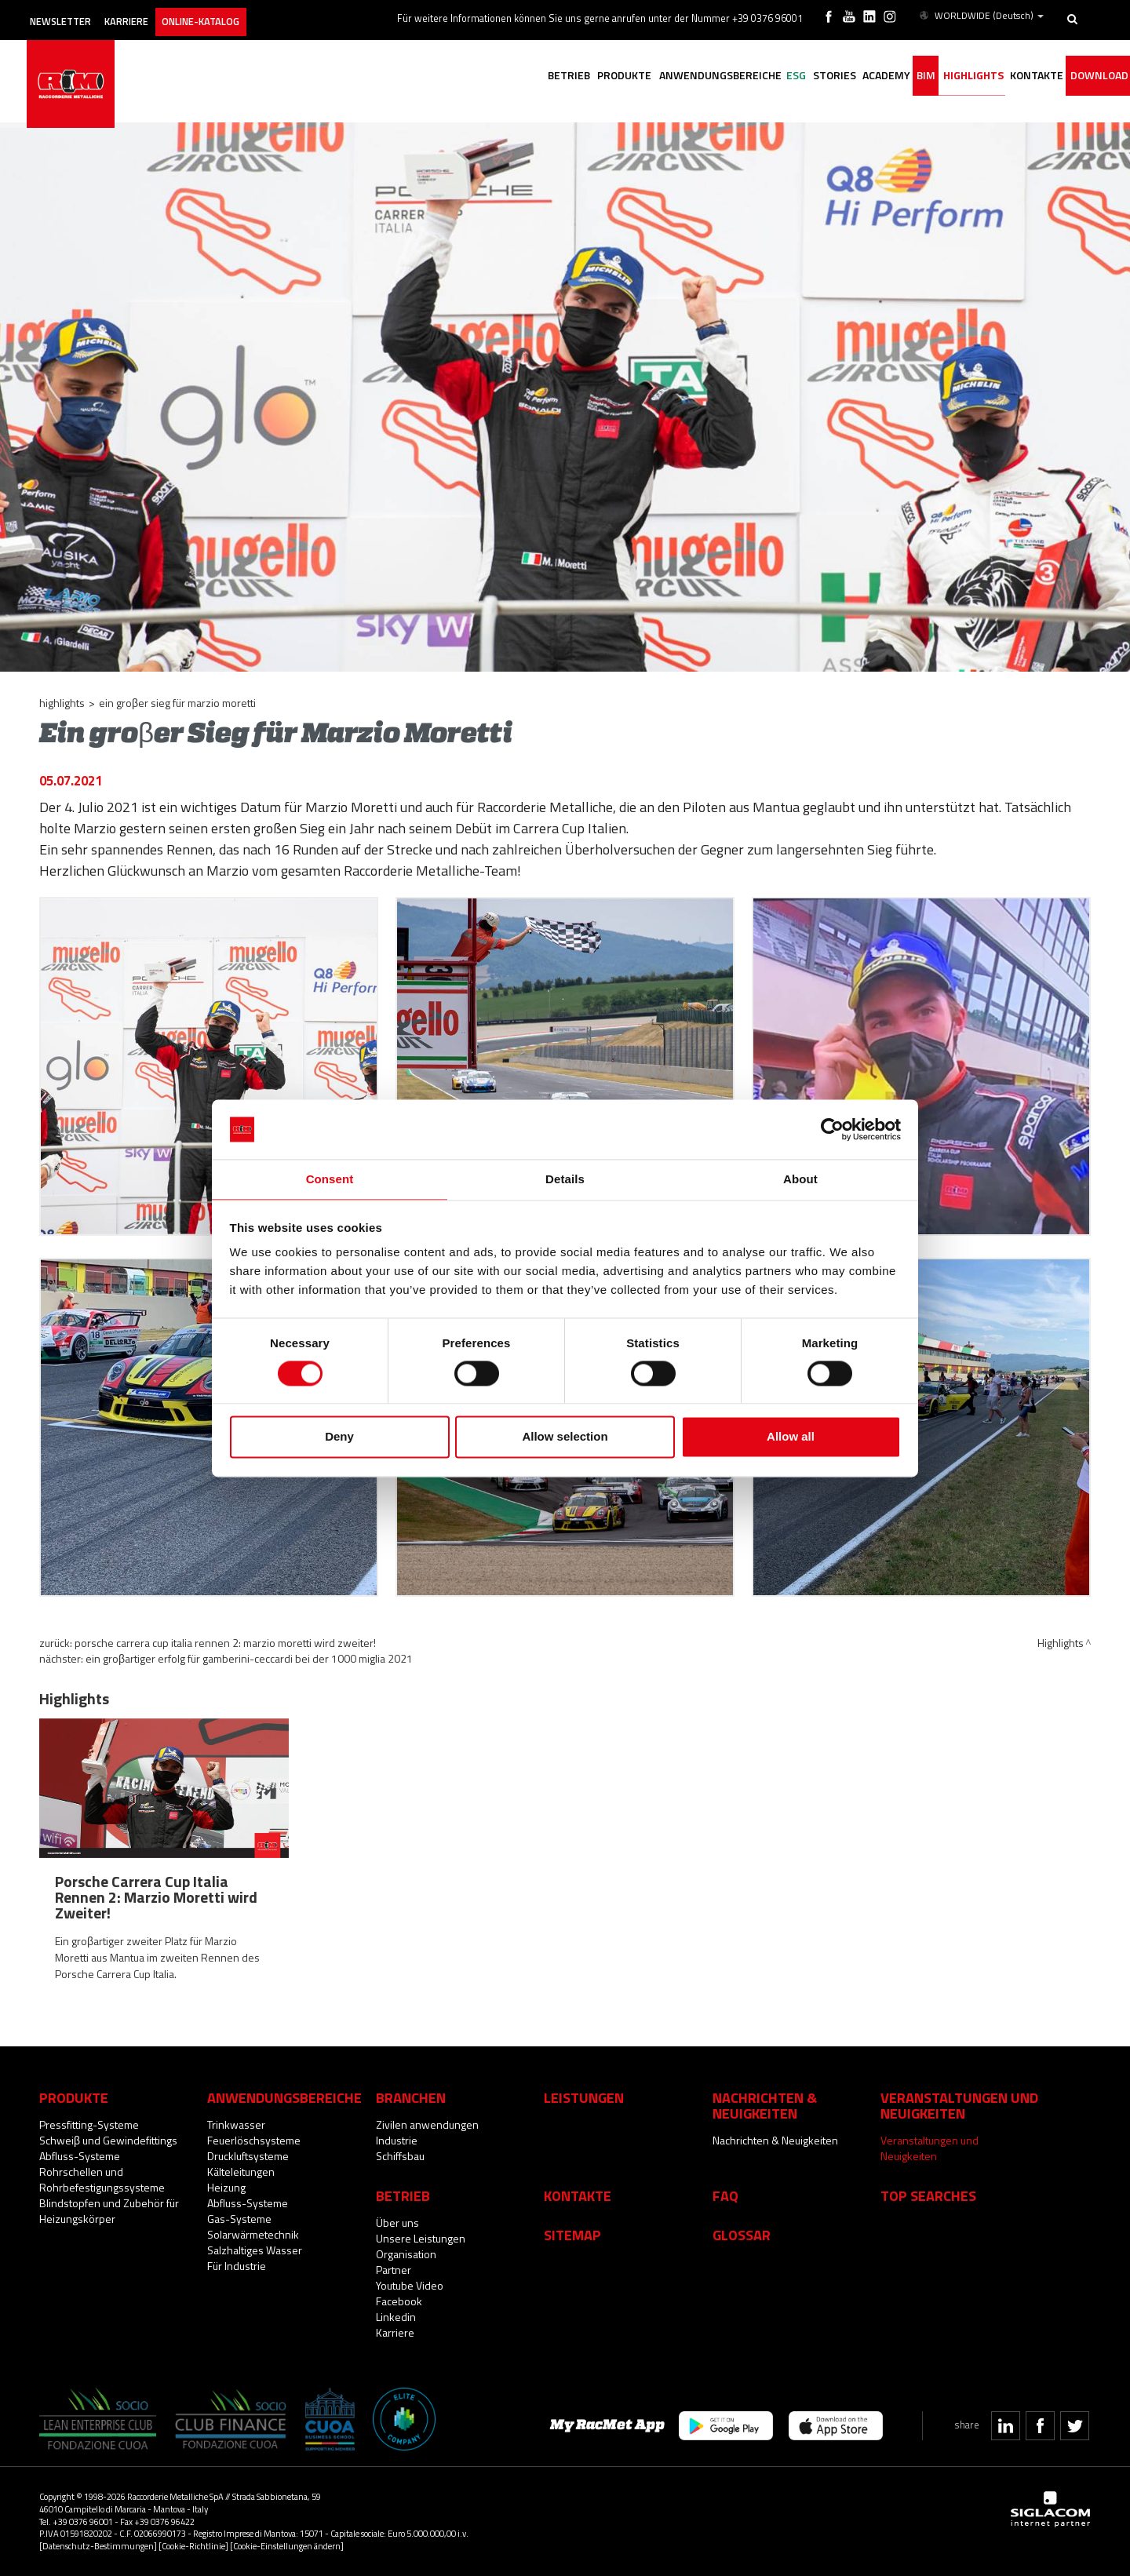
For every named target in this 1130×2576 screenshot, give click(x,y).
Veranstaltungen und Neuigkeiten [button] (959, 2105)
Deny (339, 1438)
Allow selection (564, 1438)
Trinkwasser (236, 2124)
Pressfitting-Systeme (89, 2124)
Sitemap (572, 2235)
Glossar (742, 2235)
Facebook (399, 2301)
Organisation (406, 2254)
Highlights (949, 76)
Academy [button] (845, 76)
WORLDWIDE (983, 14)
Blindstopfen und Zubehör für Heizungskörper (109, 2211)
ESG (736, 76)
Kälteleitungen (241, 2171)
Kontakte (577, 2195)
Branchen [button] (411, 2097)
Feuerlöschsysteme (254, 2140)
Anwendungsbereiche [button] (650, 76)
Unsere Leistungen (420, 2238)
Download (1093, 76)
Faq (725, 2195)
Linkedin (396, 2316)
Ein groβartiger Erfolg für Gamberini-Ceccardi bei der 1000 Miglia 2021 (249, 1658)
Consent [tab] (330, 1179)
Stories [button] (783, 76)
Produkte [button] (546, 76)
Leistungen (584, 2097)
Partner (393, 2269)
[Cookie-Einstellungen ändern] (287, 2545)
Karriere (155, 13)
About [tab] (800, 1179)
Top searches (928, 2195)
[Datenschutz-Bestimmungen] (98, 2545)
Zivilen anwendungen (427, 2124)
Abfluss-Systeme (79, 2156)
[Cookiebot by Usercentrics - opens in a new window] (832, 1128)
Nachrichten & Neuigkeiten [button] (765, 2105)
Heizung (226, 2187)
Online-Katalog (244, 13)
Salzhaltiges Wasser (254, 2250)
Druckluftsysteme (248, 2156)
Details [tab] (565, 1179)
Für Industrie (236, 2265)
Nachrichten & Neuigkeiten (775, 2140)
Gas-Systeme (239, 2218)
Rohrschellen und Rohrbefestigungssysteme (102, 2179)
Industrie (396, 2140)
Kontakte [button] (1021, 76)
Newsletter (76, 13)
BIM (893, 76)
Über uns (397, 2222)
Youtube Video (409, 2285)
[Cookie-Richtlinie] (193, 2545)
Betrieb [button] (482, 76)
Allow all (791, 1438)
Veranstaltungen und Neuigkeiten (929, 2148)
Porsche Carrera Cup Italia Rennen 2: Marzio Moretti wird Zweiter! (225, 1642)
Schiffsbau (400, 2156)
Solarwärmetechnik (253, 2234)
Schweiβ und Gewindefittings (108, 2140)
